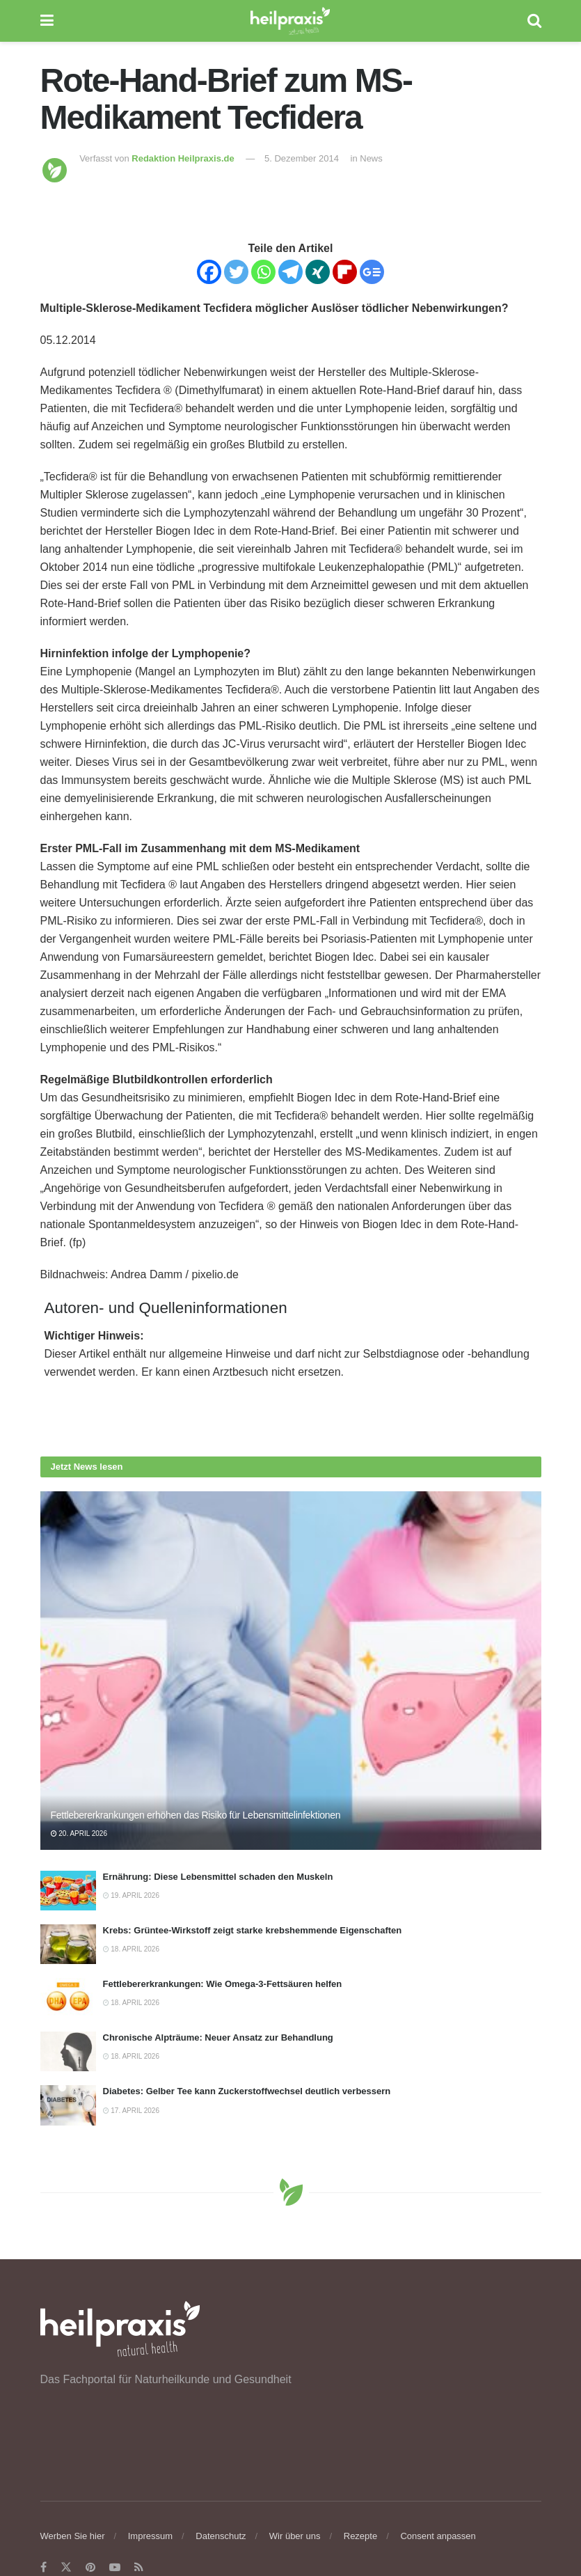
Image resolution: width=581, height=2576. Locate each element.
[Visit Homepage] (290, 21)
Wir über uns (295, 2536)
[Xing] (317, 272)
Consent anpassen (437, 2536)
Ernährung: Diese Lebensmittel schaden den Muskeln (218, 1876)
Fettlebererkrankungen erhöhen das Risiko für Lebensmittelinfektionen (196, 1815)
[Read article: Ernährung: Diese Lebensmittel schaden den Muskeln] (68, 1890)
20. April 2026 (79, 1833)
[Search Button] (534, 21)
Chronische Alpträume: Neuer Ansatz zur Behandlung (218, 2037)
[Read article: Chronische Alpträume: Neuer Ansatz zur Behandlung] (68, 2051)
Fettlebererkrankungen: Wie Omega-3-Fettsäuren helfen (222, 1984)
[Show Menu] (47, 21)
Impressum (150, 2536)
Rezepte (360, 2536)
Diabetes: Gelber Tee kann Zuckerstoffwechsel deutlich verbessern (247, 2091)
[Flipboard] (345, 272)
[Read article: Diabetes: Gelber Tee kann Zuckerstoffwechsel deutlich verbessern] (68, 2105)
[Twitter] (236, 272)
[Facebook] (209, 272)
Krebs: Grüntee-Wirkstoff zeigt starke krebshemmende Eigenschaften (252, 1930)
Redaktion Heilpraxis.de (183, 158)
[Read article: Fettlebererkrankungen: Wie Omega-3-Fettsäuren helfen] (68, 1998)
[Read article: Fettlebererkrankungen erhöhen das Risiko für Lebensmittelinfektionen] (290, 1670)
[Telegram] (290, 272)
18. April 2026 (131, 1949)
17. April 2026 (131, 2110)
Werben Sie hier (72, 2536)
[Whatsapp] (263, 272)
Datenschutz (221, 2536)
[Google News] (372, 272)
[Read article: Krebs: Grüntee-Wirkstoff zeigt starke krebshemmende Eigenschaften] (68, 1944)
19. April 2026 (131, 1895)
